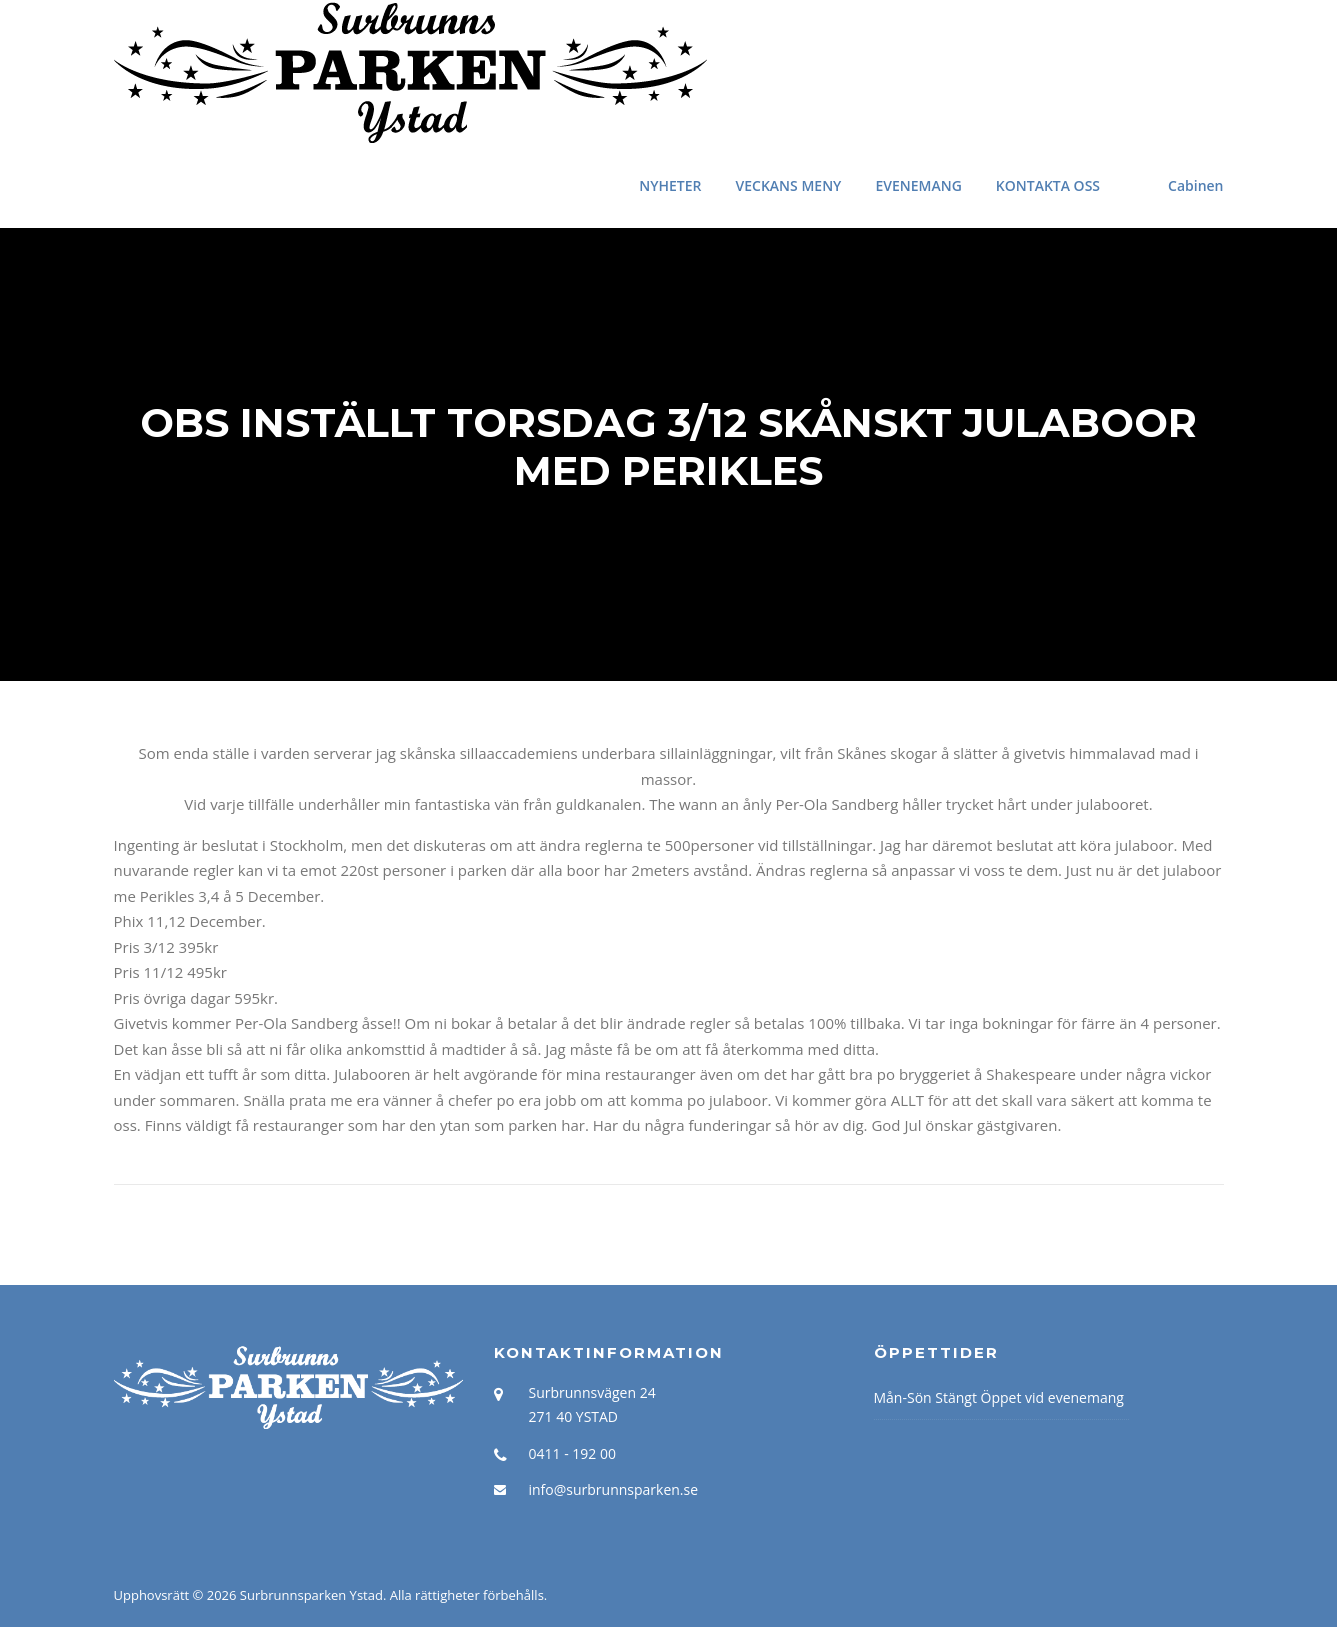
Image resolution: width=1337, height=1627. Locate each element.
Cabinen (1195, 185)
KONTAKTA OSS (1048, 185)
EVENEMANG (918, 185)
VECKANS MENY (789, 185)
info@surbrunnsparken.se (614, 1489)
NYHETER (670, 185)
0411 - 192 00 (572, 1453)
